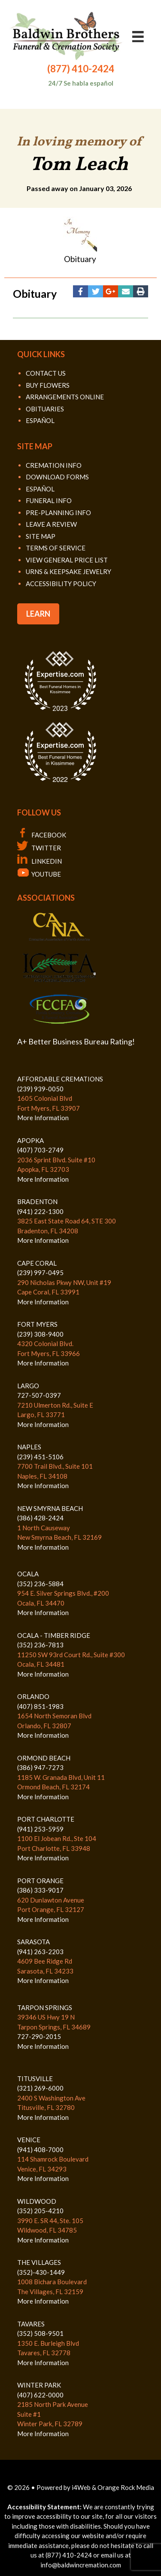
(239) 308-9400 (40, 1334)
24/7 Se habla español (80, 83)
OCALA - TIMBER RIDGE (53, 1635)
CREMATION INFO (54, 465)
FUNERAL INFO (49, 500)
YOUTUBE (39, 874)
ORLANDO (33, 1696)
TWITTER (39, 848)
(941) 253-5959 (40, 1829)
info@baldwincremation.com (80, 2565)
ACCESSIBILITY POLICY (61, 583)
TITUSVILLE (35, 2078)
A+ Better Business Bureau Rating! (76, 1041)
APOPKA (30, 1140)
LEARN (38, 613)
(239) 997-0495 (40, 1272)
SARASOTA (33, 1942)
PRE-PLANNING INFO (58, 512)
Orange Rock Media (125, 2487)
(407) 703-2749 (40, 1150)
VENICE (28, 2140)
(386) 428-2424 (40, 1518)
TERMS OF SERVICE (55, 548)
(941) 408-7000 (40, 2149)
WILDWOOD (36, 2201)
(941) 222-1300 (40, 1211)
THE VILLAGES (39, 2262)
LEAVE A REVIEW (51, 524)
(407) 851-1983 (40, 1706)
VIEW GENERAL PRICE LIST (67, 560)
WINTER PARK (39, 2385)
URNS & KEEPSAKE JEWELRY (68, 571)
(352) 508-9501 (40, 2333)
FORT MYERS (37, 1324)
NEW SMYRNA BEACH (50, 1508)
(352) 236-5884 (40, 1584)
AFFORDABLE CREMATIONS (60, 1079)
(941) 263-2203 (40, 1951)
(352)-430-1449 (41, 2272)
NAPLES (29, 1447)
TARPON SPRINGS (44, 2007)
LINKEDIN (39, 861)
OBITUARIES (45, 409)
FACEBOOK (41, 835)
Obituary (80, 259)
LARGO (28, 1386)
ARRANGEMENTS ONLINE (65, 397)
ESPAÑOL (40, 420)
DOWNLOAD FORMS (57, 477)
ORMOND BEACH (43, 1758)
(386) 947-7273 (40, 1767)
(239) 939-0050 (40, 1089)
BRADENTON (37, 1201)
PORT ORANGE (40, 1880)
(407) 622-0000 (40, 2395)
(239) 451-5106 (40, 1457)
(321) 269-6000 (40, 2088)
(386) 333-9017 (40, 1890)
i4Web (82, 2487)
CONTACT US (46, 373)
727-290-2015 (39, 2036)
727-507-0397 (39, 1395)
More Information (43, 1117)
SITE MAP (40, 536)
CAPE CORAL (37, 1263)
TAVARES (31, 2324)
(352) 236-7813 (40, 1645)
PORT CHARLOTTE (45, 1819)
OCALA (28, 1574)
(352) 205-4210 (40, 2211)
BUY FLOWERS (48, 385)
